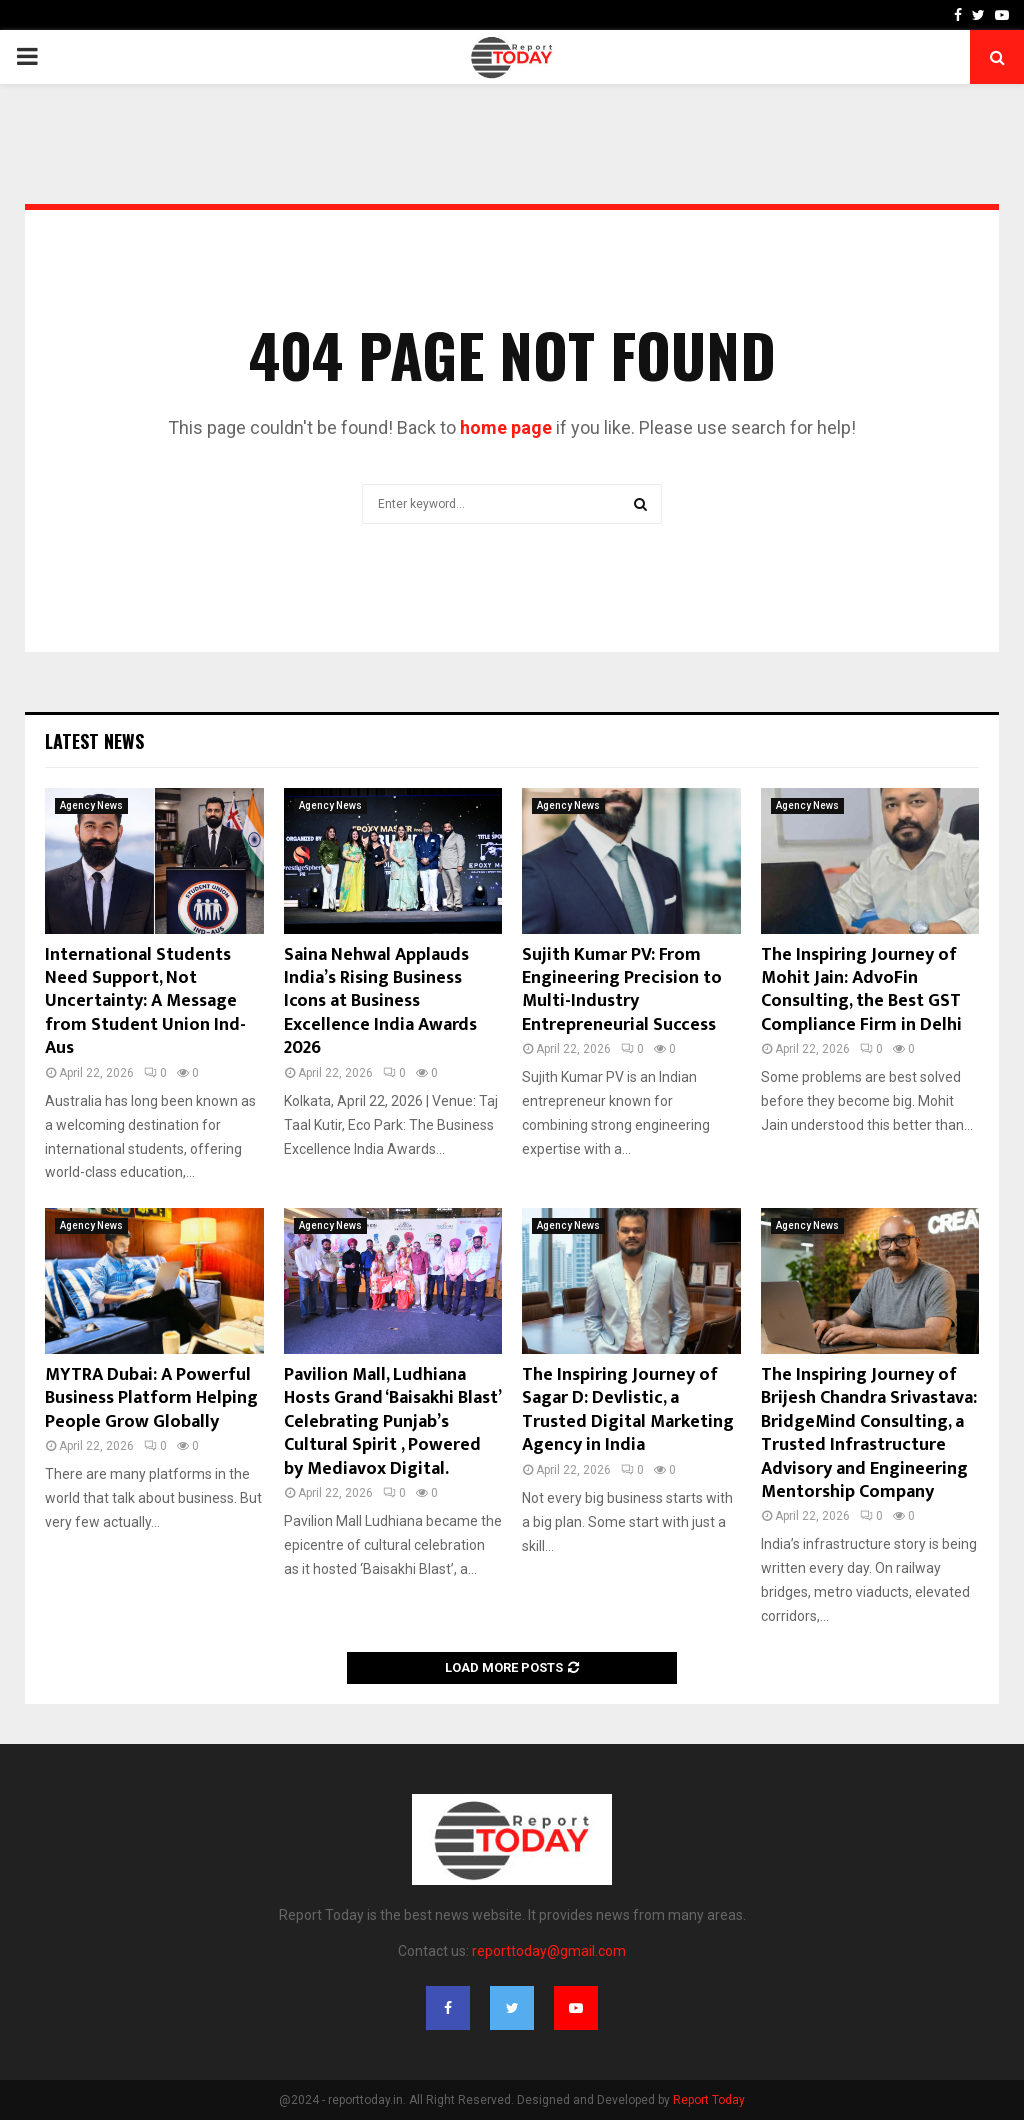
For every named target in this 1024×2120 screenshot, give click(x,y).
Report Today (709, 2100)
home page (506, 427)
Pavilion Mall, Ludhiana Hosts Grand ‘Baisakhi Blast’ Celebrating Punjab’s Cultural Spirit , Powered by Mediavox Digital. (392, 1422)
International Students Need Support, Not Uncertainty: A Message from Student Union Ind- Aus (145, 1002)
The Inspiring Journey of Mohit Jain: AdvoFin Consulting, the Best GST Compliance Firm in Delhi (861, 990)
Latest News (94, 741)
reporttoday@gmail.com (549, 1951)
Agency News (91, 805)
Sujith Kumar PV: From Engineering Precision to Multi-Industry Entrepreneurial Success (622, 990)
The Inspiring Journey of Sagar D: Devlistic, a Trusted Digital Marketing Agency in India (628, 1410)
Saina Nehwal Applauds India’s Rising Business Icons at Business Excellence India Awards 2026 (380, 1002)
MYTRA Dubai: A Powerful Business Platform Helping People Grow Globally (151, 1398)
